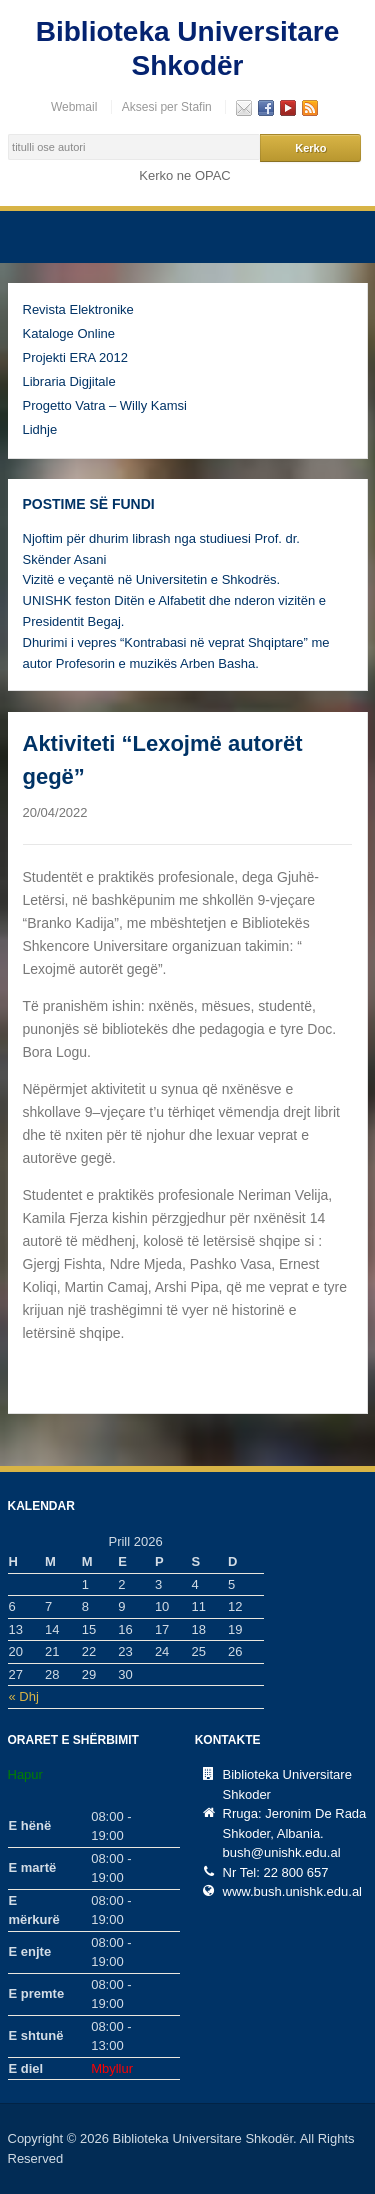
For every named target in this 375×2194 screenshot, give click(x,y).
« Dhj (24, 1696)
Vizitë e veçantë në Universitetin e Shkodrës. (152, 579)
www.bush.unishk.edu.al (292, 1891)
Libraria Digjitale (69, 381)
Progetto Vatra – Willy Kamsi (105, 405)
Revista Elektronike (78, 309)
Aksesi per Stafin (167, 107)
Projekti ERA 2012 (76, 357)
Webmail (74, 107)
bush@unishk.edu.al (282, 1852)
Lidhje (40, 429)
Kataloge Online (69, 333)
